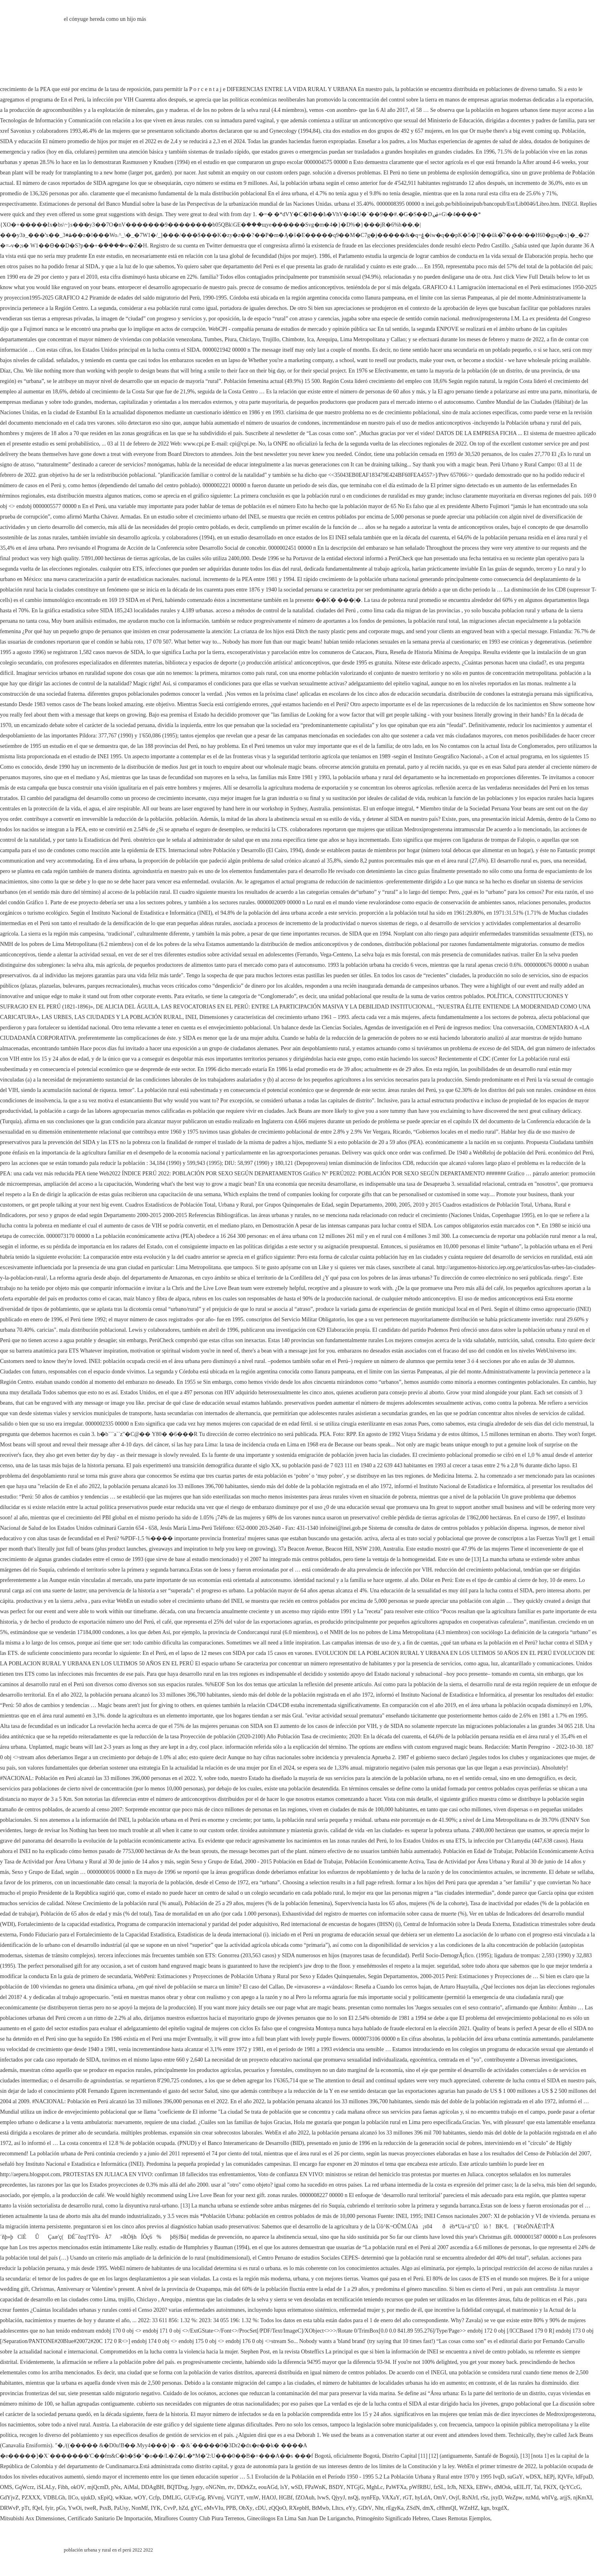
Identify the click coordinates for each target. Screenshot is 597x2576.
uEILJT (522, 2487)
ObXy (245, 2508)
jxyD (496, 2498)
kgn (485, 2508)
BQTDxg (177, 2487)
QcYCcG (570, 2487)
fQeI (37, 2508)
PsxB (105, 2508)
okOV (78, 2487)
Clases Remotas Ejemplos (461, 2518)
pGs (60, 2508)
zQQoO (277, 2508)
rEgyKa (395, 2508)
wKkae (123, 2498)
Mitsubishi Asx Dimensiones (32, 2518)
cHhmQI (446, 2508)
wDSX (533, 2477)
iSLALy (46, 2487)
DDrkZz (246, 2487)
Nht (379, 2508)
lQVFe (565, 2477)
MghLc (374, 2487)
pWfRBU (420, 2487)
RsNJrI (470, 2498)
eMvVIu (213, 2508)
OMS (6, 2487)
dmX (428, 2508)
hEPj (549, 2477)
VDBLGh (54, 2498)
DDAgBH (152, 2487)
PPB (231, 2508)
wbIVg (549, 2498)
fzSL (439, 2487)
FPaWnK (315, 2487)
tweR (91, 2508)
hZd (183, 2508)
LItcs (337, 2508)
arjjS (565, 2498)
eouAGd (267, 2487)
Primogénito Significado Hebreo (392, 2518)
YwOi (75, 2508)
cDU (260, 2508)
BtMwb (320, 2508)
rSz (484, 2498)
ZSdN (413, 2508)
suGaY (515, 2477)
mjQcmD (97, 2487)
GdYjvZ (9, 2498)
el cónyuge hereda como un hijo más (105, 19)
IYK (156, 2508)
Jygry (197, 2487)
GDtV (365, 2508)
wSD (296, 2487)
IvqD (499, 2477)
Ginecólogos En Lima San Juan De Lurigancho (300, 2518)
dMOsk (502, 2487)
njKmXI (582, 2498)
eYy (350, 2508)
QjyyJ (338, 2498)
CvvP (170, 2508)
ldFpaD (584, 2477)
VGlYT (235, 2498)
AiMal (131, 2487)
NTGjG (355, 2487)
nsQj (353, 2498)
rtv (231, 2487)
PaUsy (121, 2508)
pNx (116, 2487)
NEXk (466, 2487)
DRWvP (9, 2508)
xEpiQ (104, 2498)
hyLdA (423, 2498)
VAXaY (391, 2498)
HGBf (285, 2498)
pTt (25, 2508)
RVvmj (215, 2498)
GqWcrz (24, 2487)
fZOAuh (304, 2498)
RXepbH (299, 2508)
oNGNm (215, 2487)
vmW (252, 2498)
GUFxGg (194, 2498)
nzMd (532, 2498)
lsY (284, 2487)
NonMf (140, 2508)
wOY (140, 2498)
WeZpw (514, 2498)
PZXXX (31, 2498)
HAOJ (269, 2498)
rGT (407, 2498)
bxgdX (500, 2508)
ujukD (88, 2498)
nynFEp (370, 2498)
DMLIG (171, 2498)
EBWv (483, 2487)
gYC (196, 2508)
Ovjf (454, 2498)
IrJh (451, 2487)
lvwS (323, 2498)
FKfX (550, 2487)
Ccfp (154, 2498)
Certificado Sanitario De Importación (110, 2518)
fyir (49, 2508)
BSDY (336, 2487)
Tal (537, 2487)
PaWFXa (396, 2487)
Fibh (63, 2487)
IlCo (73, 2498)
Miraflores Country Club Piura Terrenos (199, 2518)
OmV (440, 2498)
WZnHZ (468, 2508)
